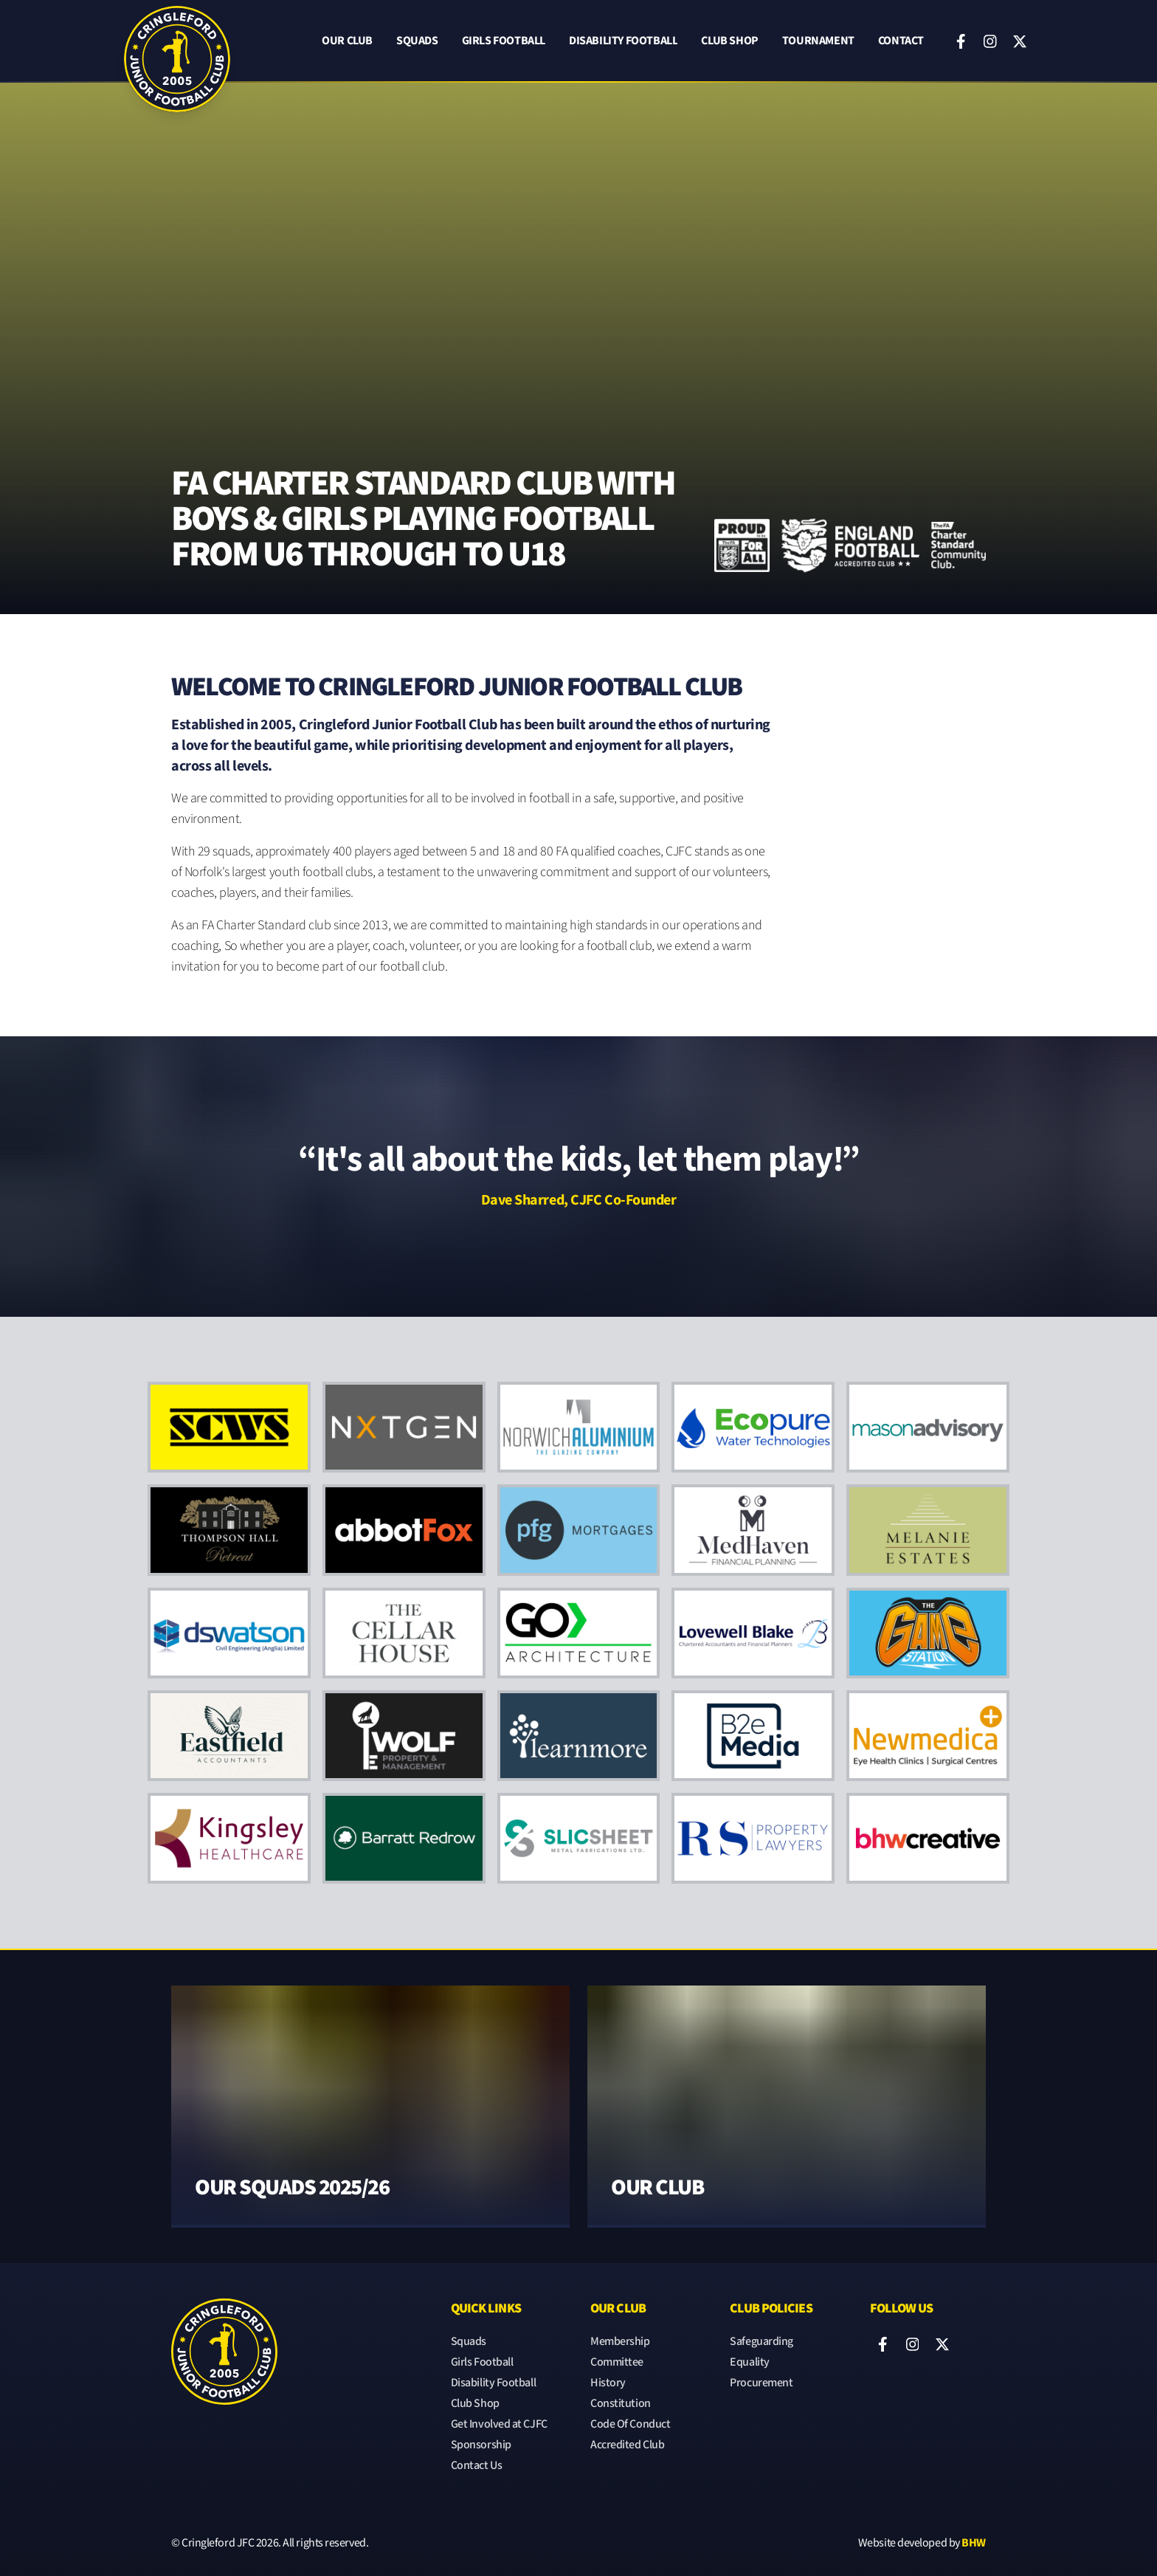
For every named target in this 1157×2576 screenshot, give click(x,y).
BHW (973, 2543)
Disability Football (623, 42)
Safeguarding (761, 2341)
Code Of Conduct (630, 2424)
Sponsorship (481, 2445)
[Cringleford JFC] (177, 41)
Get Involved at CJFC (499, 2424)
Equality (749, 2362)
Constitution (620, 2403)
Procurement (761, 2383)
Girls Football (503, 42)
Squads (417, 42)
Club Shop (729, 42)
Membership (620, 2341)
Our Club (347, 42)
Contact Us (476, 2465)
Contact (901, 42)
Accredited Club (627, 2445)
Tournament (818, 42)
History (608, 2383)
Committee (616, 2362)
